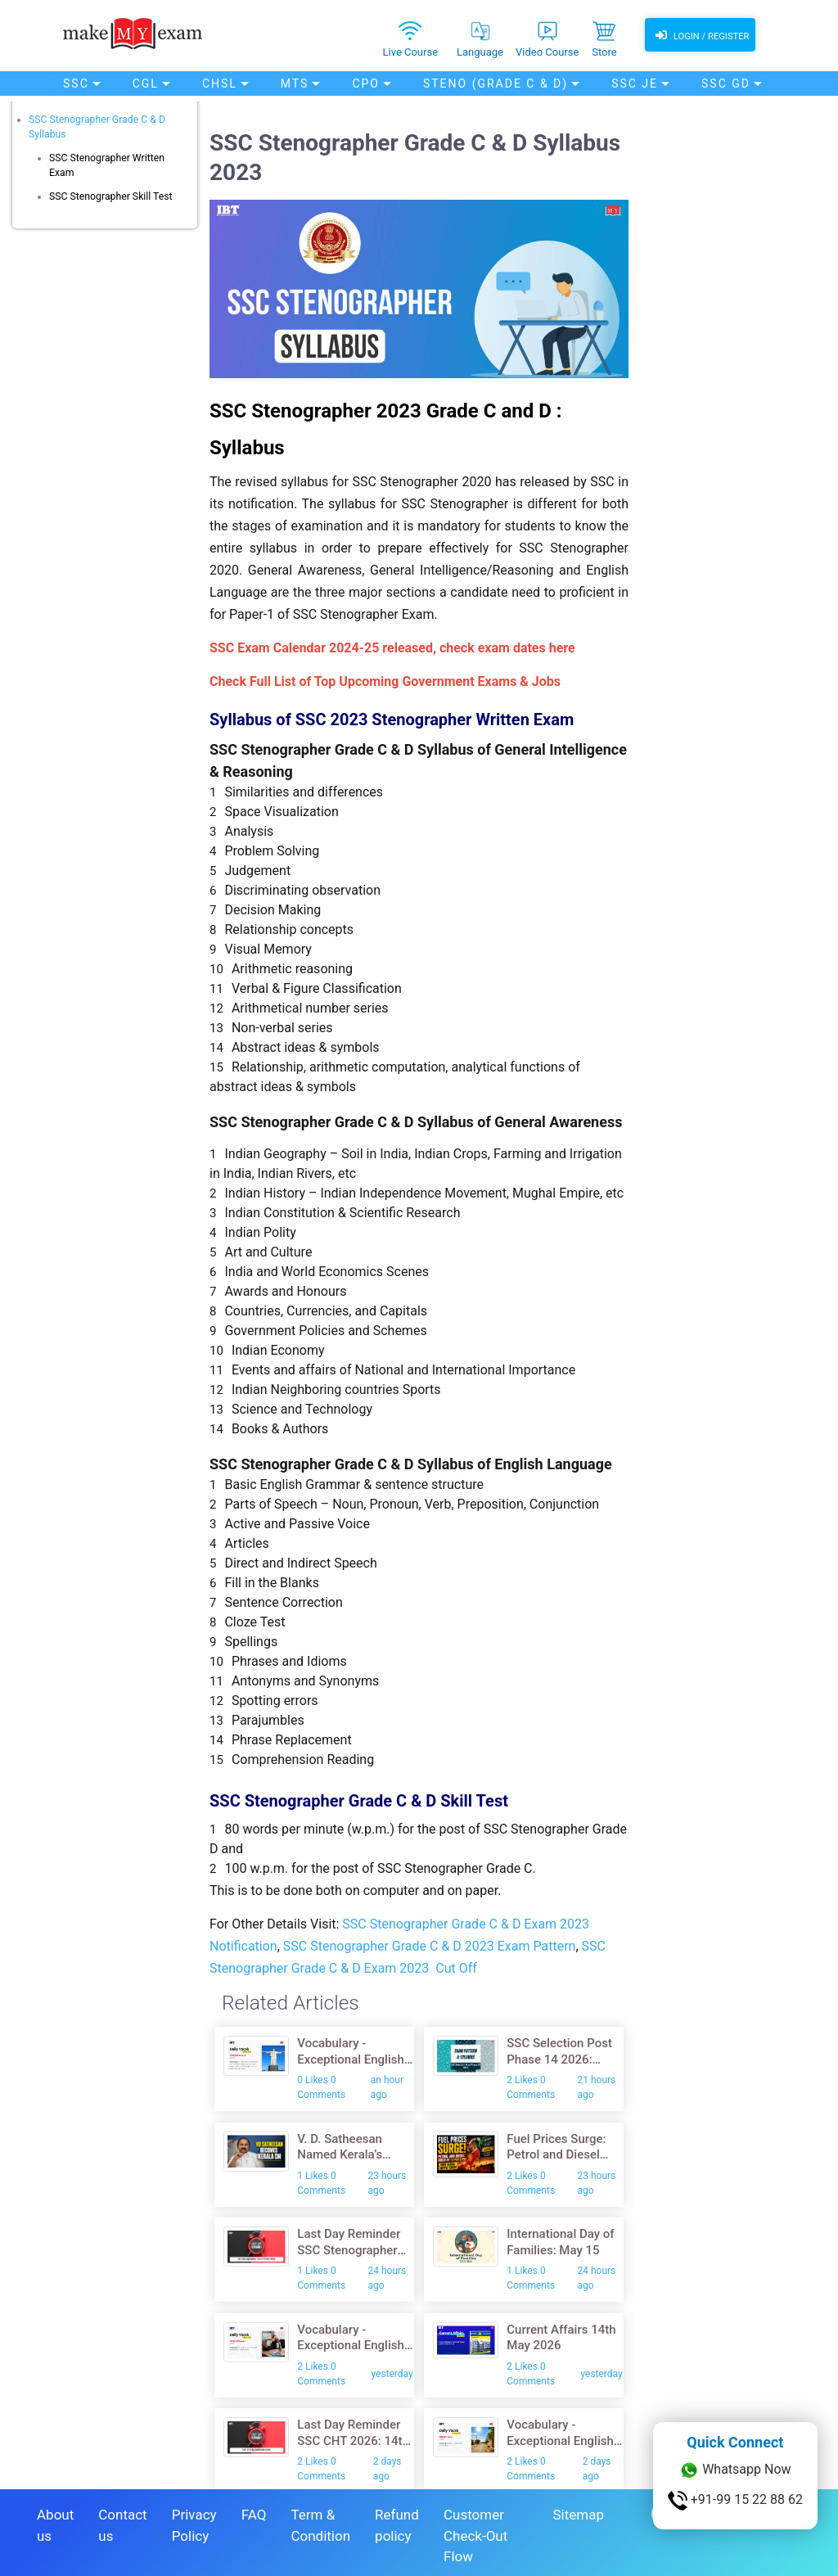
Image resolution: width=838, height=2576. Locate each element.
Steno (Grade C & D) (495, 84)
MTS (295, 84)
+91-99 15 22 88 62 (735, 2501)
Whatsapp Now (735, 2470)
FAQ (254, 2508)
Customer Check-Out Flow (475, 2529)
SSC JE (634, 84)
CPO (366, 84)
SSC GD (725, 84)
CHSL (219, 84)
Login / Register (699, 37)
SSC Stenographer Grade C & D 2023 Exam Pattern (429, 1946)
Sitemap (578, 2508)
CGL (146, 84)
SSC (76, 84)
